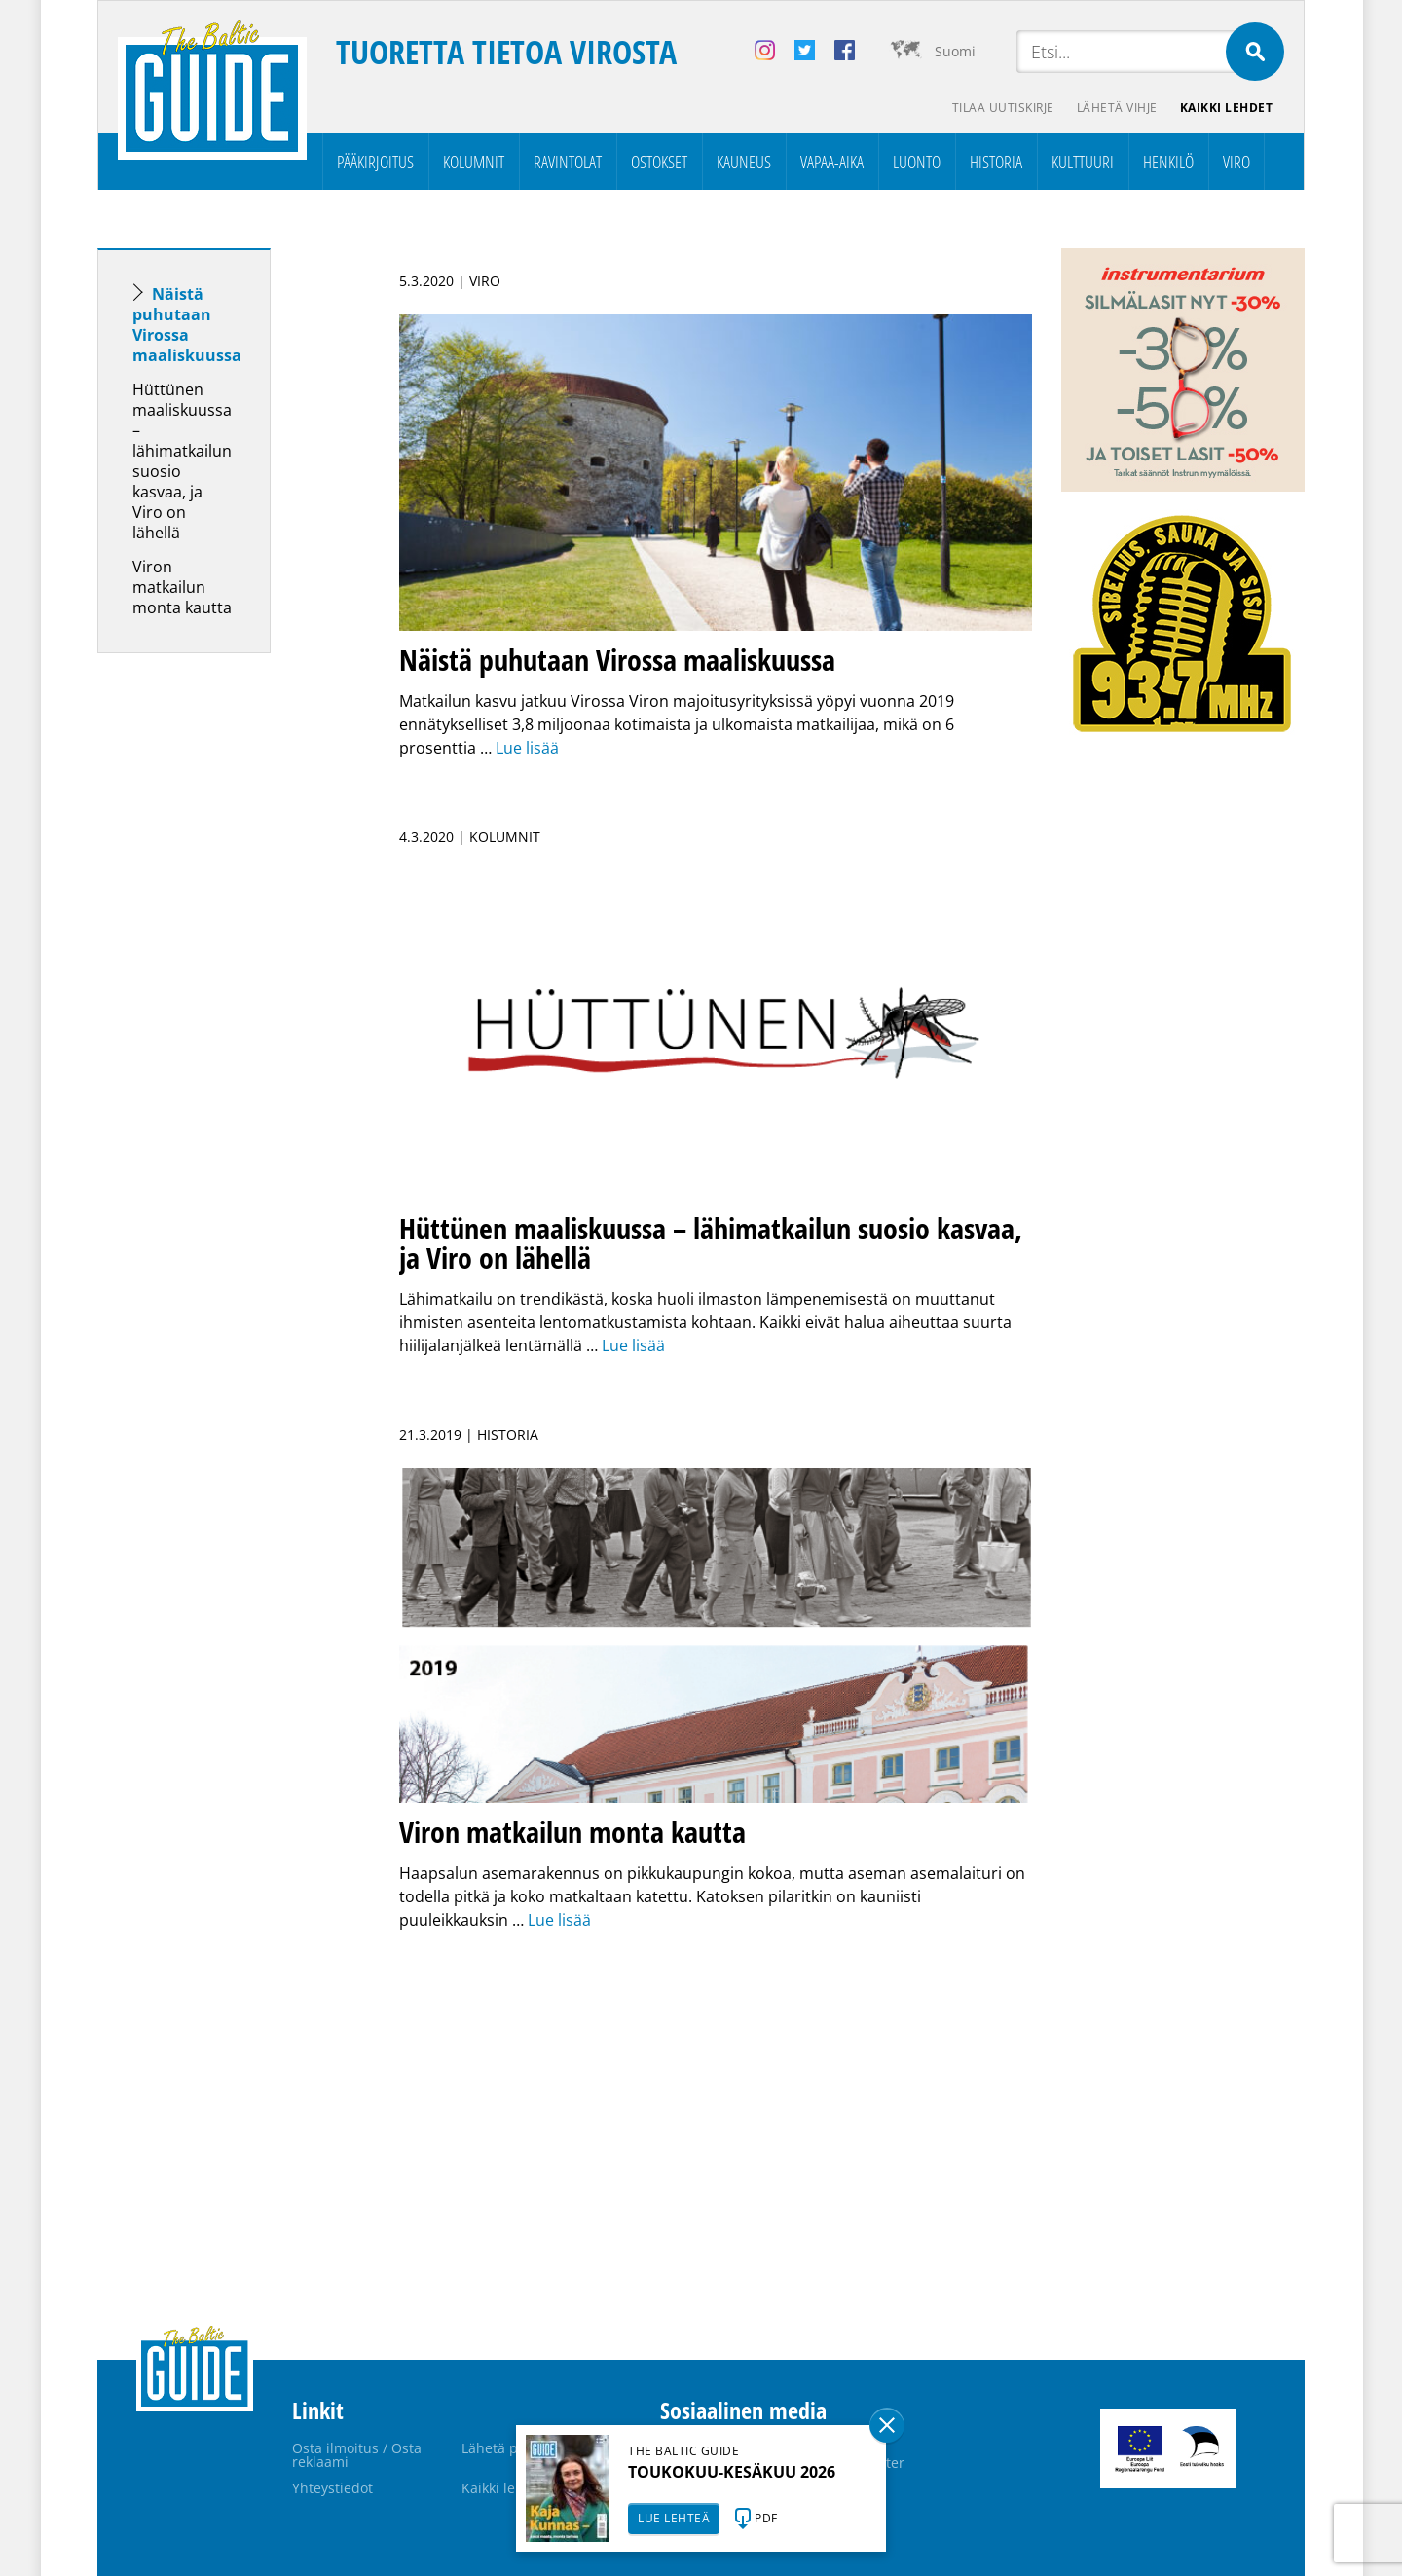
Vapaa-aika (832, 161)
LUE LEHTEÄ (674, 2518)
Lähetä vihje (1116, 107)
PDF (766, 2518)
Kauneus (744, 161)
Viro (1236, 161)
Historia (996, 161)
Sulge (886, 2425)
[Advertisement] (219, 974)
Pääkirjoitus (375, 161)
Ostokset (659, 161)
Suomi (955, 51)
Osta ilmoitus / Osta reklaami (357, 2455)
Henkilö (1168, 161)
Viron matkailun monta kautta (182, 587)
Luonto (917, 161)
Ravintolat (568, 161)
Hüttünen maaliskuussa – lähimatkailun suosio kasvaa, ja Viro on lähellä (182, 461)
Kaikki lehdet (1226, 107)
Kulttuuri (1083, 161)
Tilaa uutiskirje (1001, 107)
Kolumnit (473, 161)
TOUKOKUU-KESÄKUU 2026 (731, 2472)
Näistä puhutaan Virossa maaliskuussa (186, 324)
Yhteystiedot (332, 2488)
